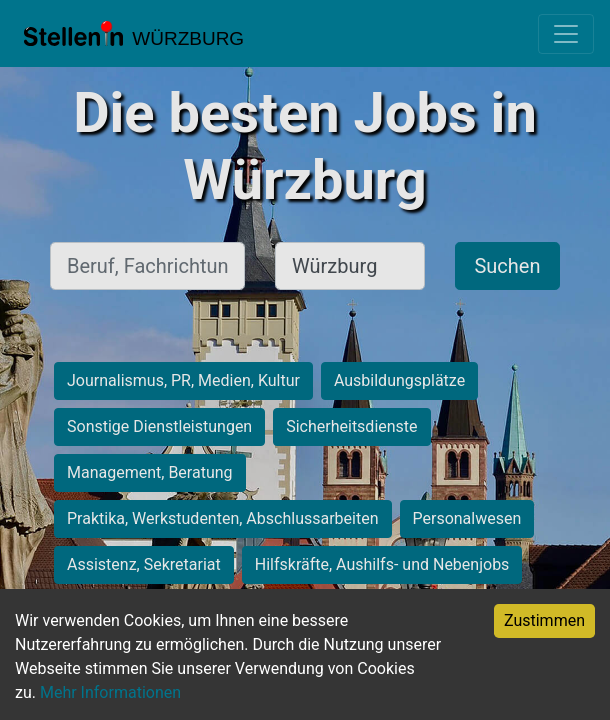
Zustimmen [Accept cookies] (544, 620)
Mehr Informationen (110, 692)
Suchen (507, 266)
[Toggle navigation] (566, 34)
